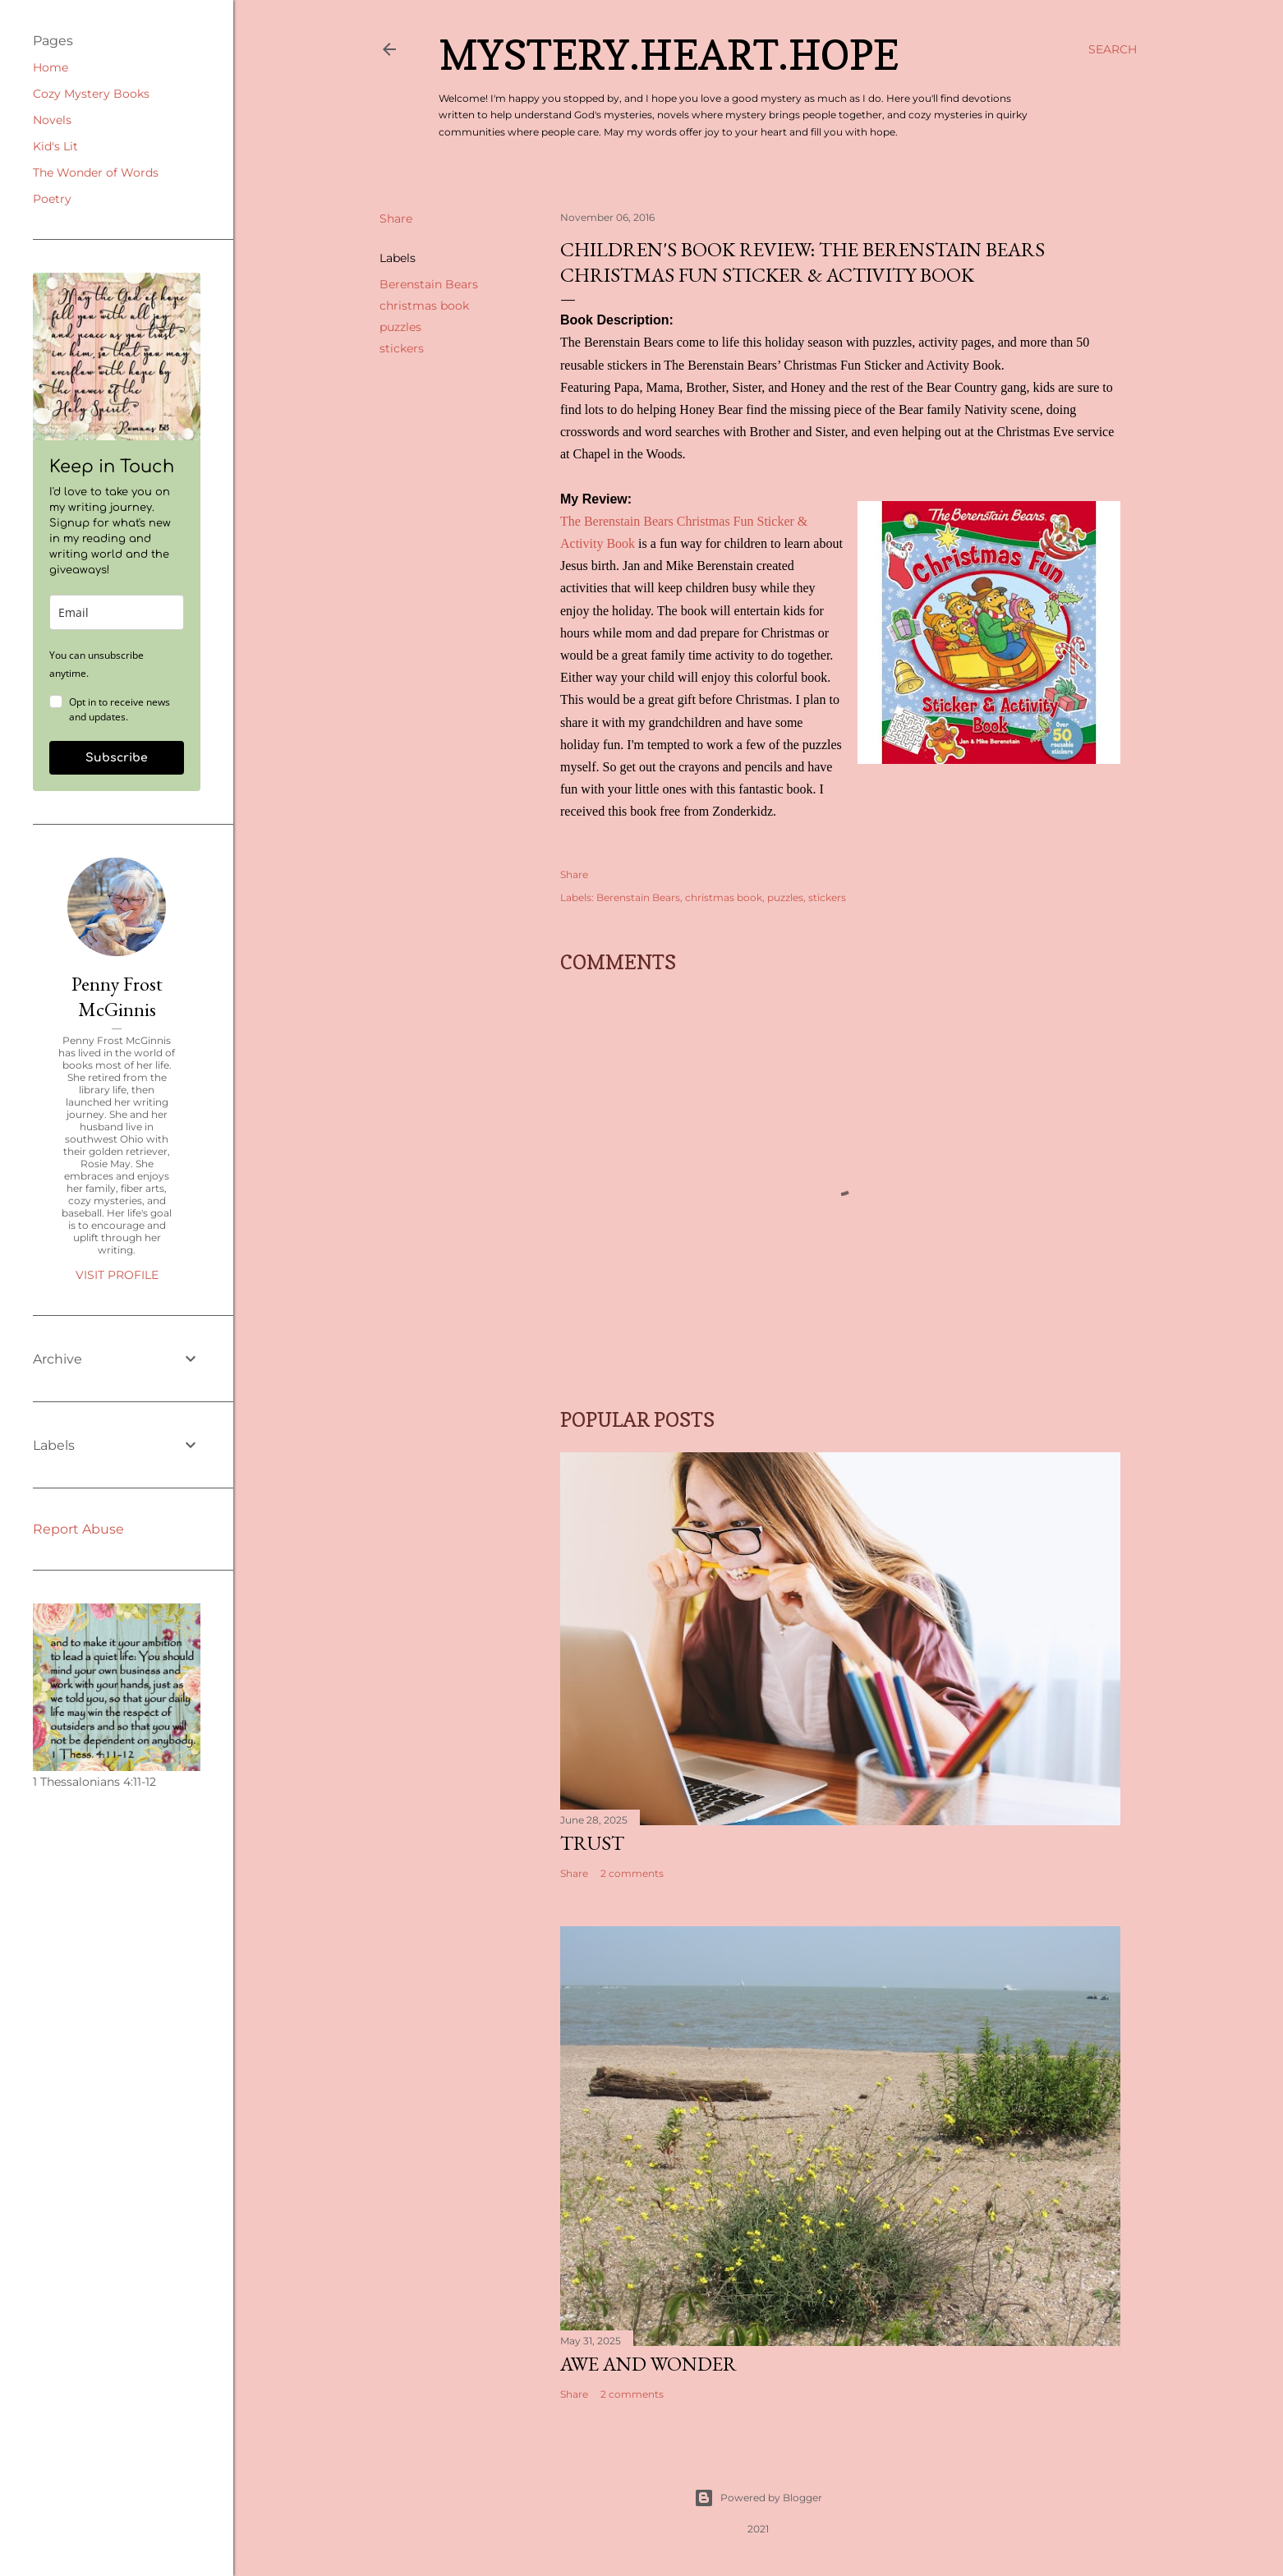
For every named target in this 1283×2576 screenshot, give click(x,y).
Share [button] (395, 218)
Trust (592, 1843)
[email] (116, 612)
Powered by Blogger (758, 2498)
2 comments (632, 1873)
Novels (52, 120)
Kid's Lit (55, 146)
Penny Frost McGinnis (117, 996)
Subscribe (116, 758)
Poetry (52, 198)
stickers (401, 348)
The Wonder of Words (96, 172)
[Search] (1112, 49)
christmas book (424, 305)
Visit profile (117, 1274)
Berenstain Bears (428, 284)
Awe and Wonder (648, 2363)
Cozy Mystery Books (91, 93)
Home (50, 67)
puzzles (400, 327)
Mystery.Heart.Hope (669, 55)
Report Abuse (78, 1529)
